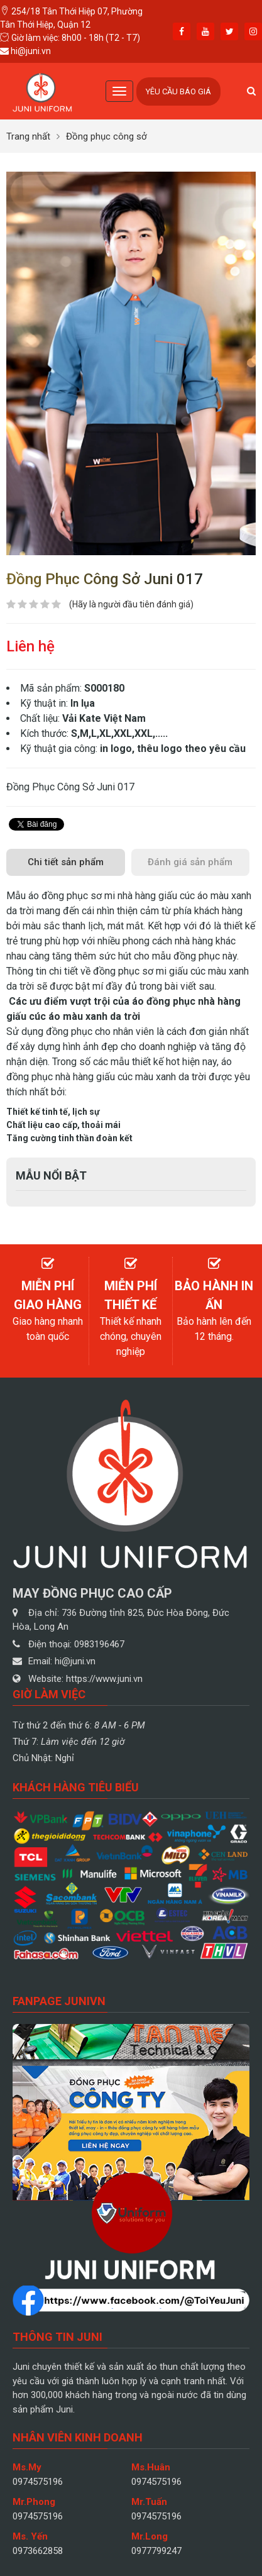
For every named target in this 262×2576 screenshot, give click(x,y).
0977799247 (156, 2551)
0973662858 (38, 2551)
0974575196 (38, 2481)
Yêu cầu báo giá (178, 91)
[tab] (65, 862)
